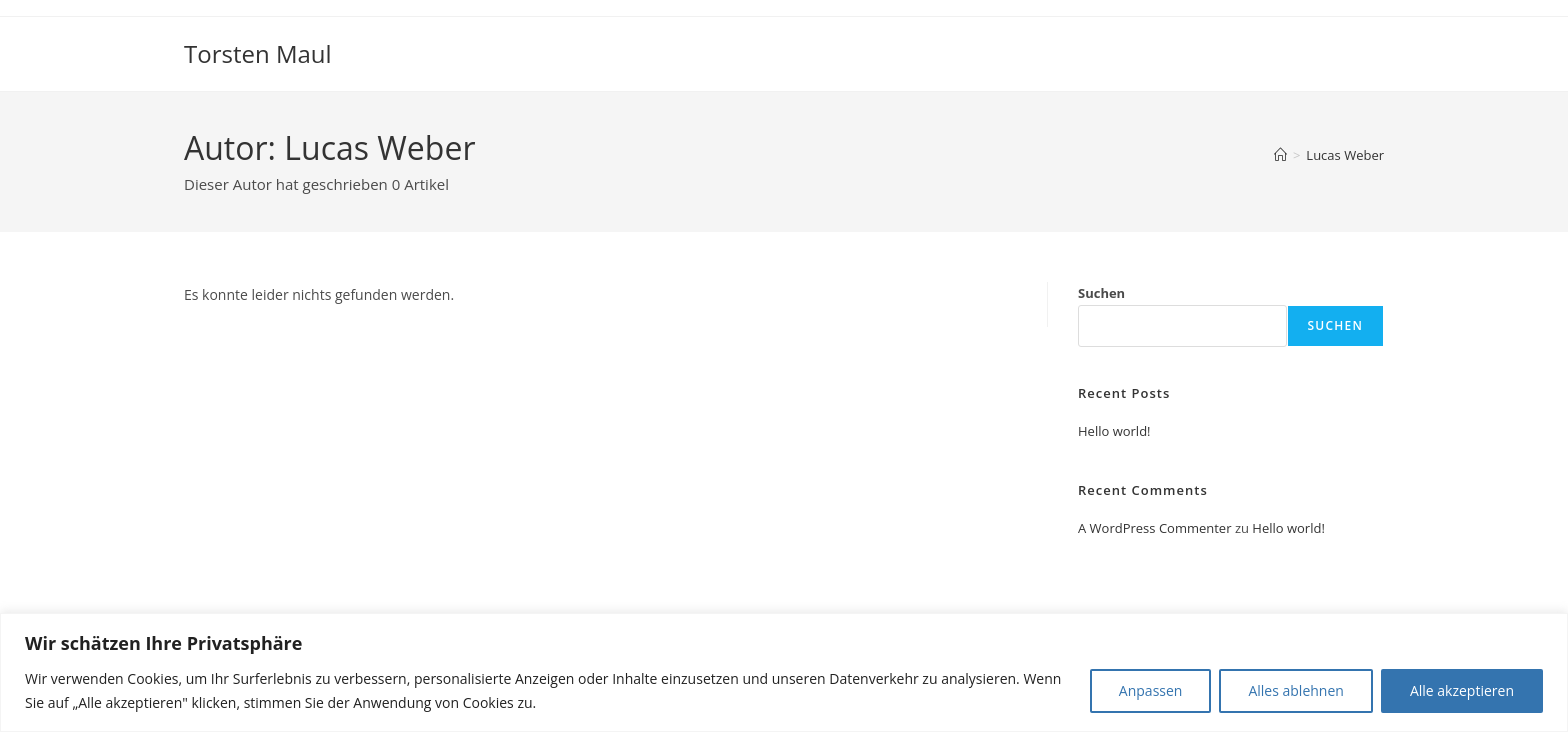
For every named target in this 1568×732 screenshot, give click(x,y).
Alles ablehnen (1295, 690)
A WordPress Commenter (1155, 528)
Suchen (1101, 293)
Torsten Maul (258, 53)
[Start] (1280, 155)
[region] (784, 672)
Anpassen (1151, 690)
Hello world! (1114, 431)
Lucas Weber (1345, 155)
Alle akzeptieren (1462, 690)
